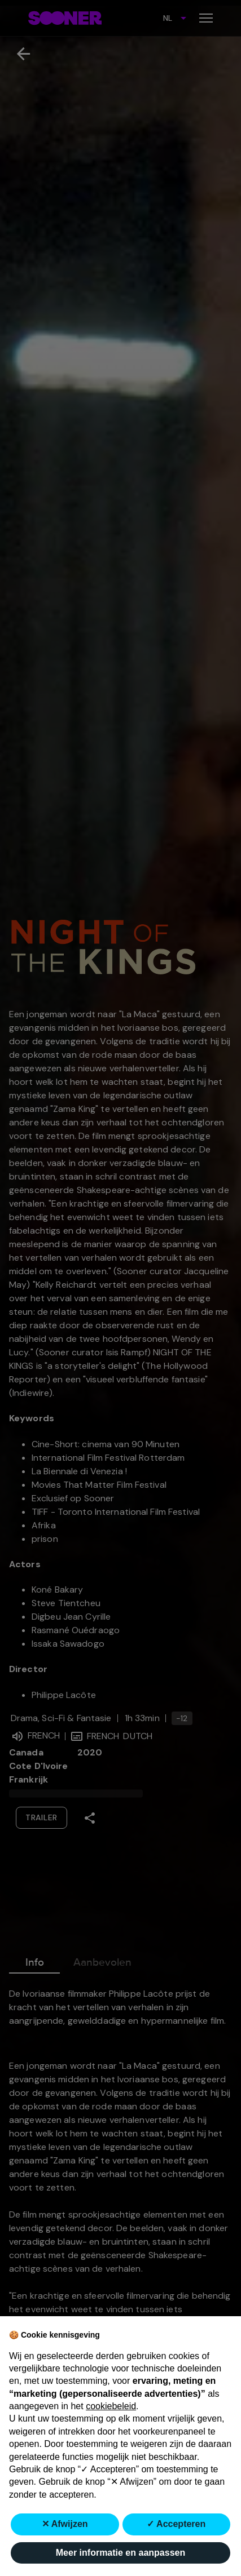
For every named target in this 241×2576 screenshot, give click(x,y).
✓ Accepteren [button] (176, 2524)
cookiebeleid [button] (111, 2406)
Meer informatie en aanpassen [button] (120, 2552)
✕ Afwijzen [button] (65, 2524)
